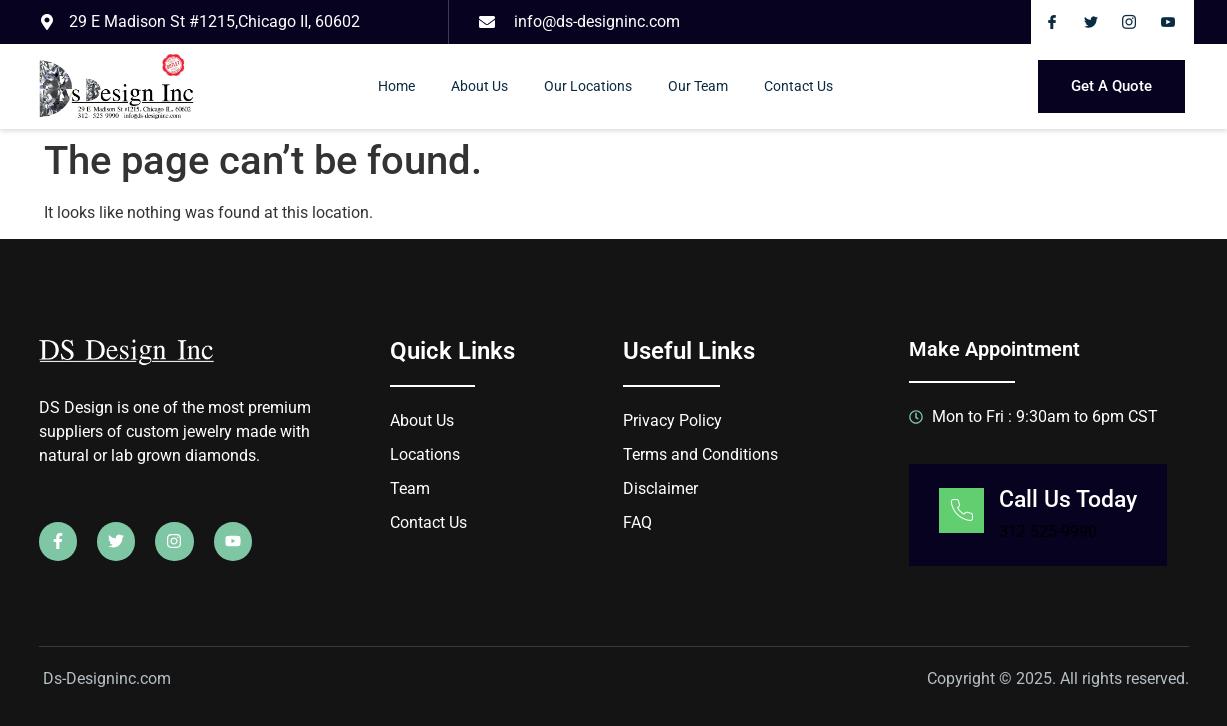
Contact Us (798, 86)
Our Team (698, 86)
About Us (479, 86)
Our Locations (588, 86)
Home (396, 86)
